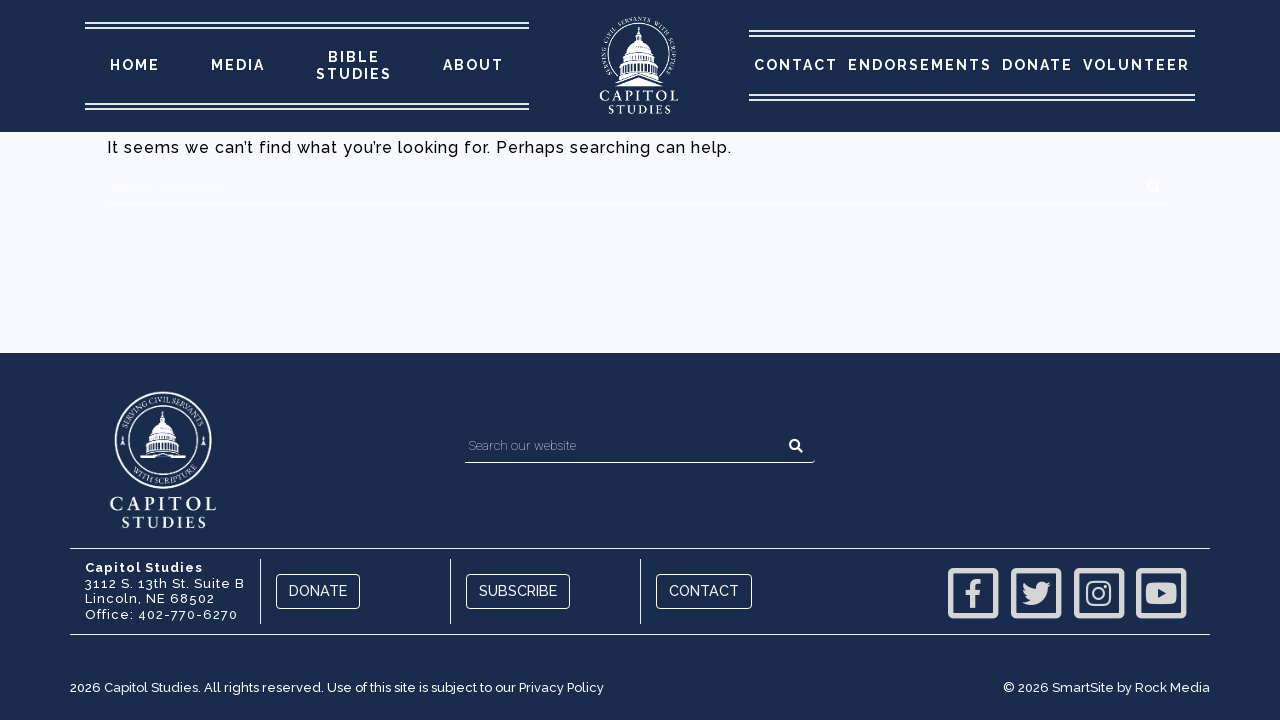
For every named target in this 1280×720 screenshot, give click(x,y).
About (473, 65)
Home (135, 65)
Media (238, 65)
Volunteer (1136, 65)
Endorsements (920, 65)
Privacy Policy (561, 687)
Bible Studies (354, 65)
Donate (1037, 65)
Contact (796, 65)
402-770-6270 (188, 614)
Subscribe (518, 590)
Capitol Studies (151, 687)
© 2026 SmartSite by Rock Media (1106, 687)
